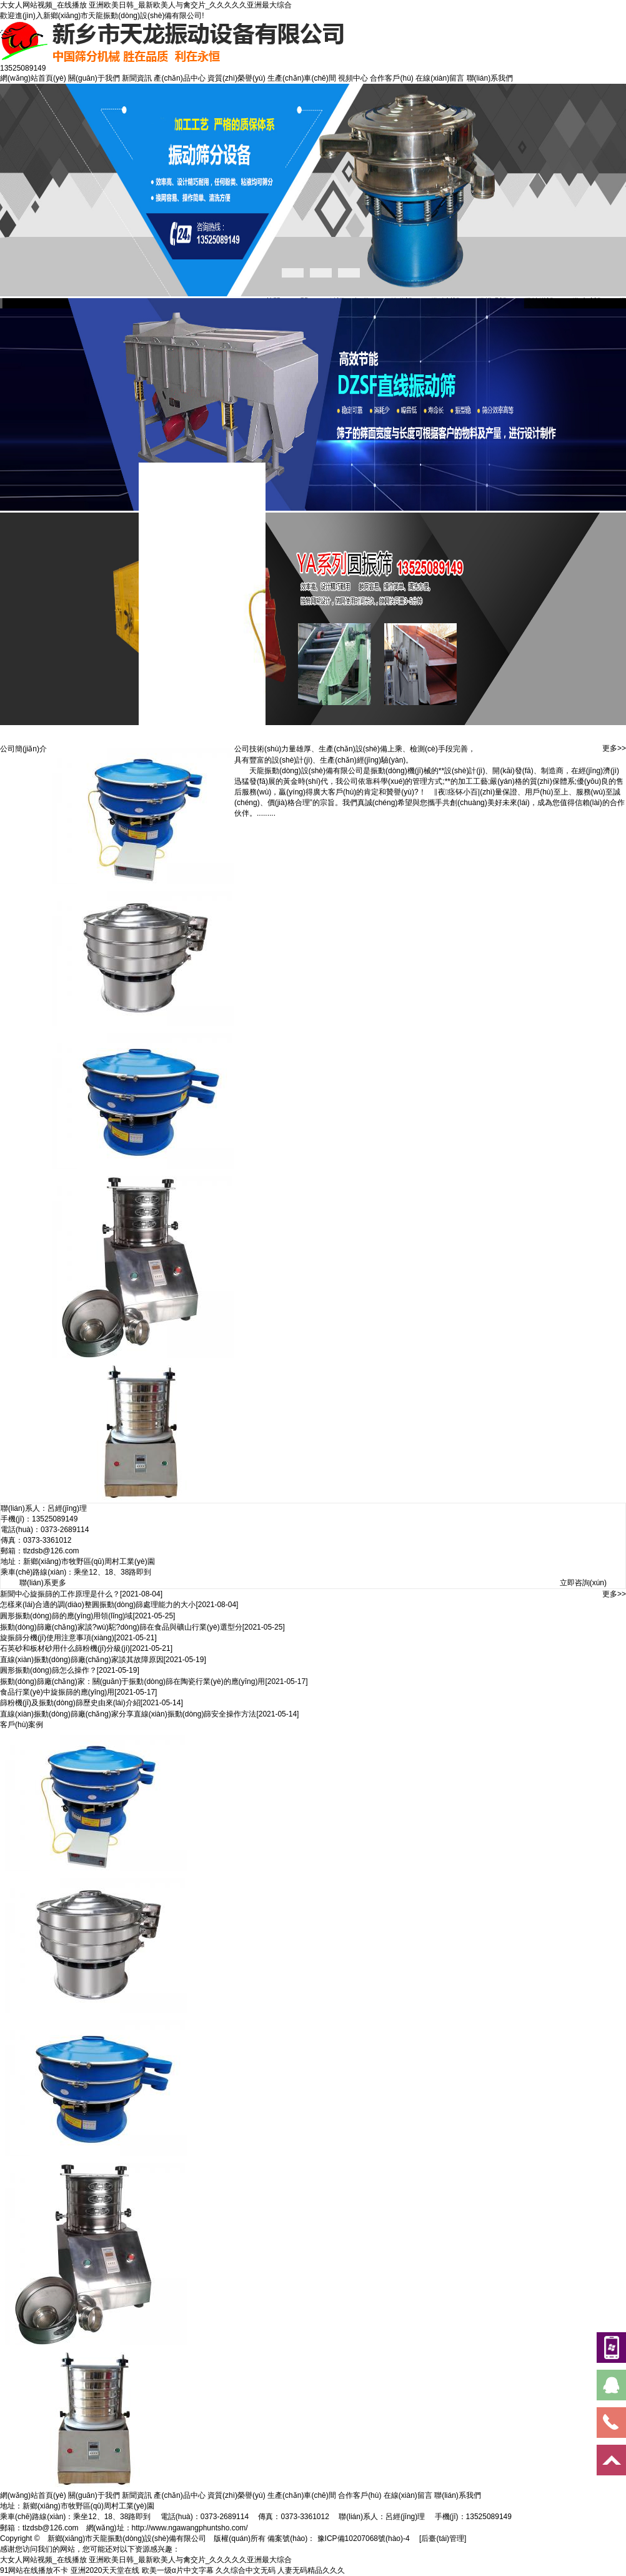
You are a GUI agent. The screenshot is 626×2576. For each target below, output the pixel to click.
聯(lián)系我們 (490, 78)
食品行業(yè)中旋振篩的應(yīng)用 (57, 1692)
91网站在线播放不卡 (34, 2570)
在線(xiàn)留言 (439, 78)
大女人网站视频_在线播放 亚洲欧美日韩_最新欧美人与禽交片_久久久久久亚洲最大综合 (146, 5)
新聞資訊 (137, 78)
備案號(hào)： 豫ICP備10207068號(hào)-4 (338, 2538)
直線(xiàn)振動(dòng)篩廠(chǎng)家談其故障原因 (82, 1659)
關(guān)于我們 (94, 78)
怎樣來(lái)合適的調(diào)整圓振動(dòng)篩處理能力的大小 (98, 1604)
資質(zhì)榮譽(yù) (236, 78)
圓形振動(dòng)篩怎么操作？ (48, 1670)
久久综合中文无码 (246, 2570)
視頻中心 (353, 78)
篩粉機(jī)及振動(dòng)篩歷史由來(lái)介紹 (70, 1702)
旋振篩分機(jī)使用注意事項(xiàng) (57, 1637)
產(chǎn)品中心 (179, 78)
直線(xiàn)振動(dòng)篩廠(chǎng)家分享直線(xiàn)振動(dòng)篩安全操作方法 (128, 1714)
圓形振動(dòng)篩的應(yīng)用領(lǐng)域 (66, 1615)
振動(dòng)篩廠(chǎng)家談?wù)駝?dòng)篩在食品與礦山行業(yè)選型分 (121, 1627)
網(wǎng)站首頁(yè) (33, 78)
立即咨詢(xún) (583, 1582)
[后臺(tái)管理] (442, 2538)
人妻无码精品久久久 (311, 2570)
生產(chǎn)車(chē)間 (301, 78)
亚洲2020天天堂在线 (105, 2570)
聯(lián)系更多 (42, 1582)
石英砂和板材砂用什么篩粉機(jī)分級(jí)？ (65, 1648)
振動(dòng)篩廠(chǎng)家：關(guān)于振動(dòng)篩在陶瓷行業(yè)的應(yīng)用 (132, 1681)
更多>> (614, 748)
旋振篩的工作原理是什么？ (75, 1594)
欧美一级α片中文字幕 (178, 2570)
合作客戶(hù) (391, 78)
